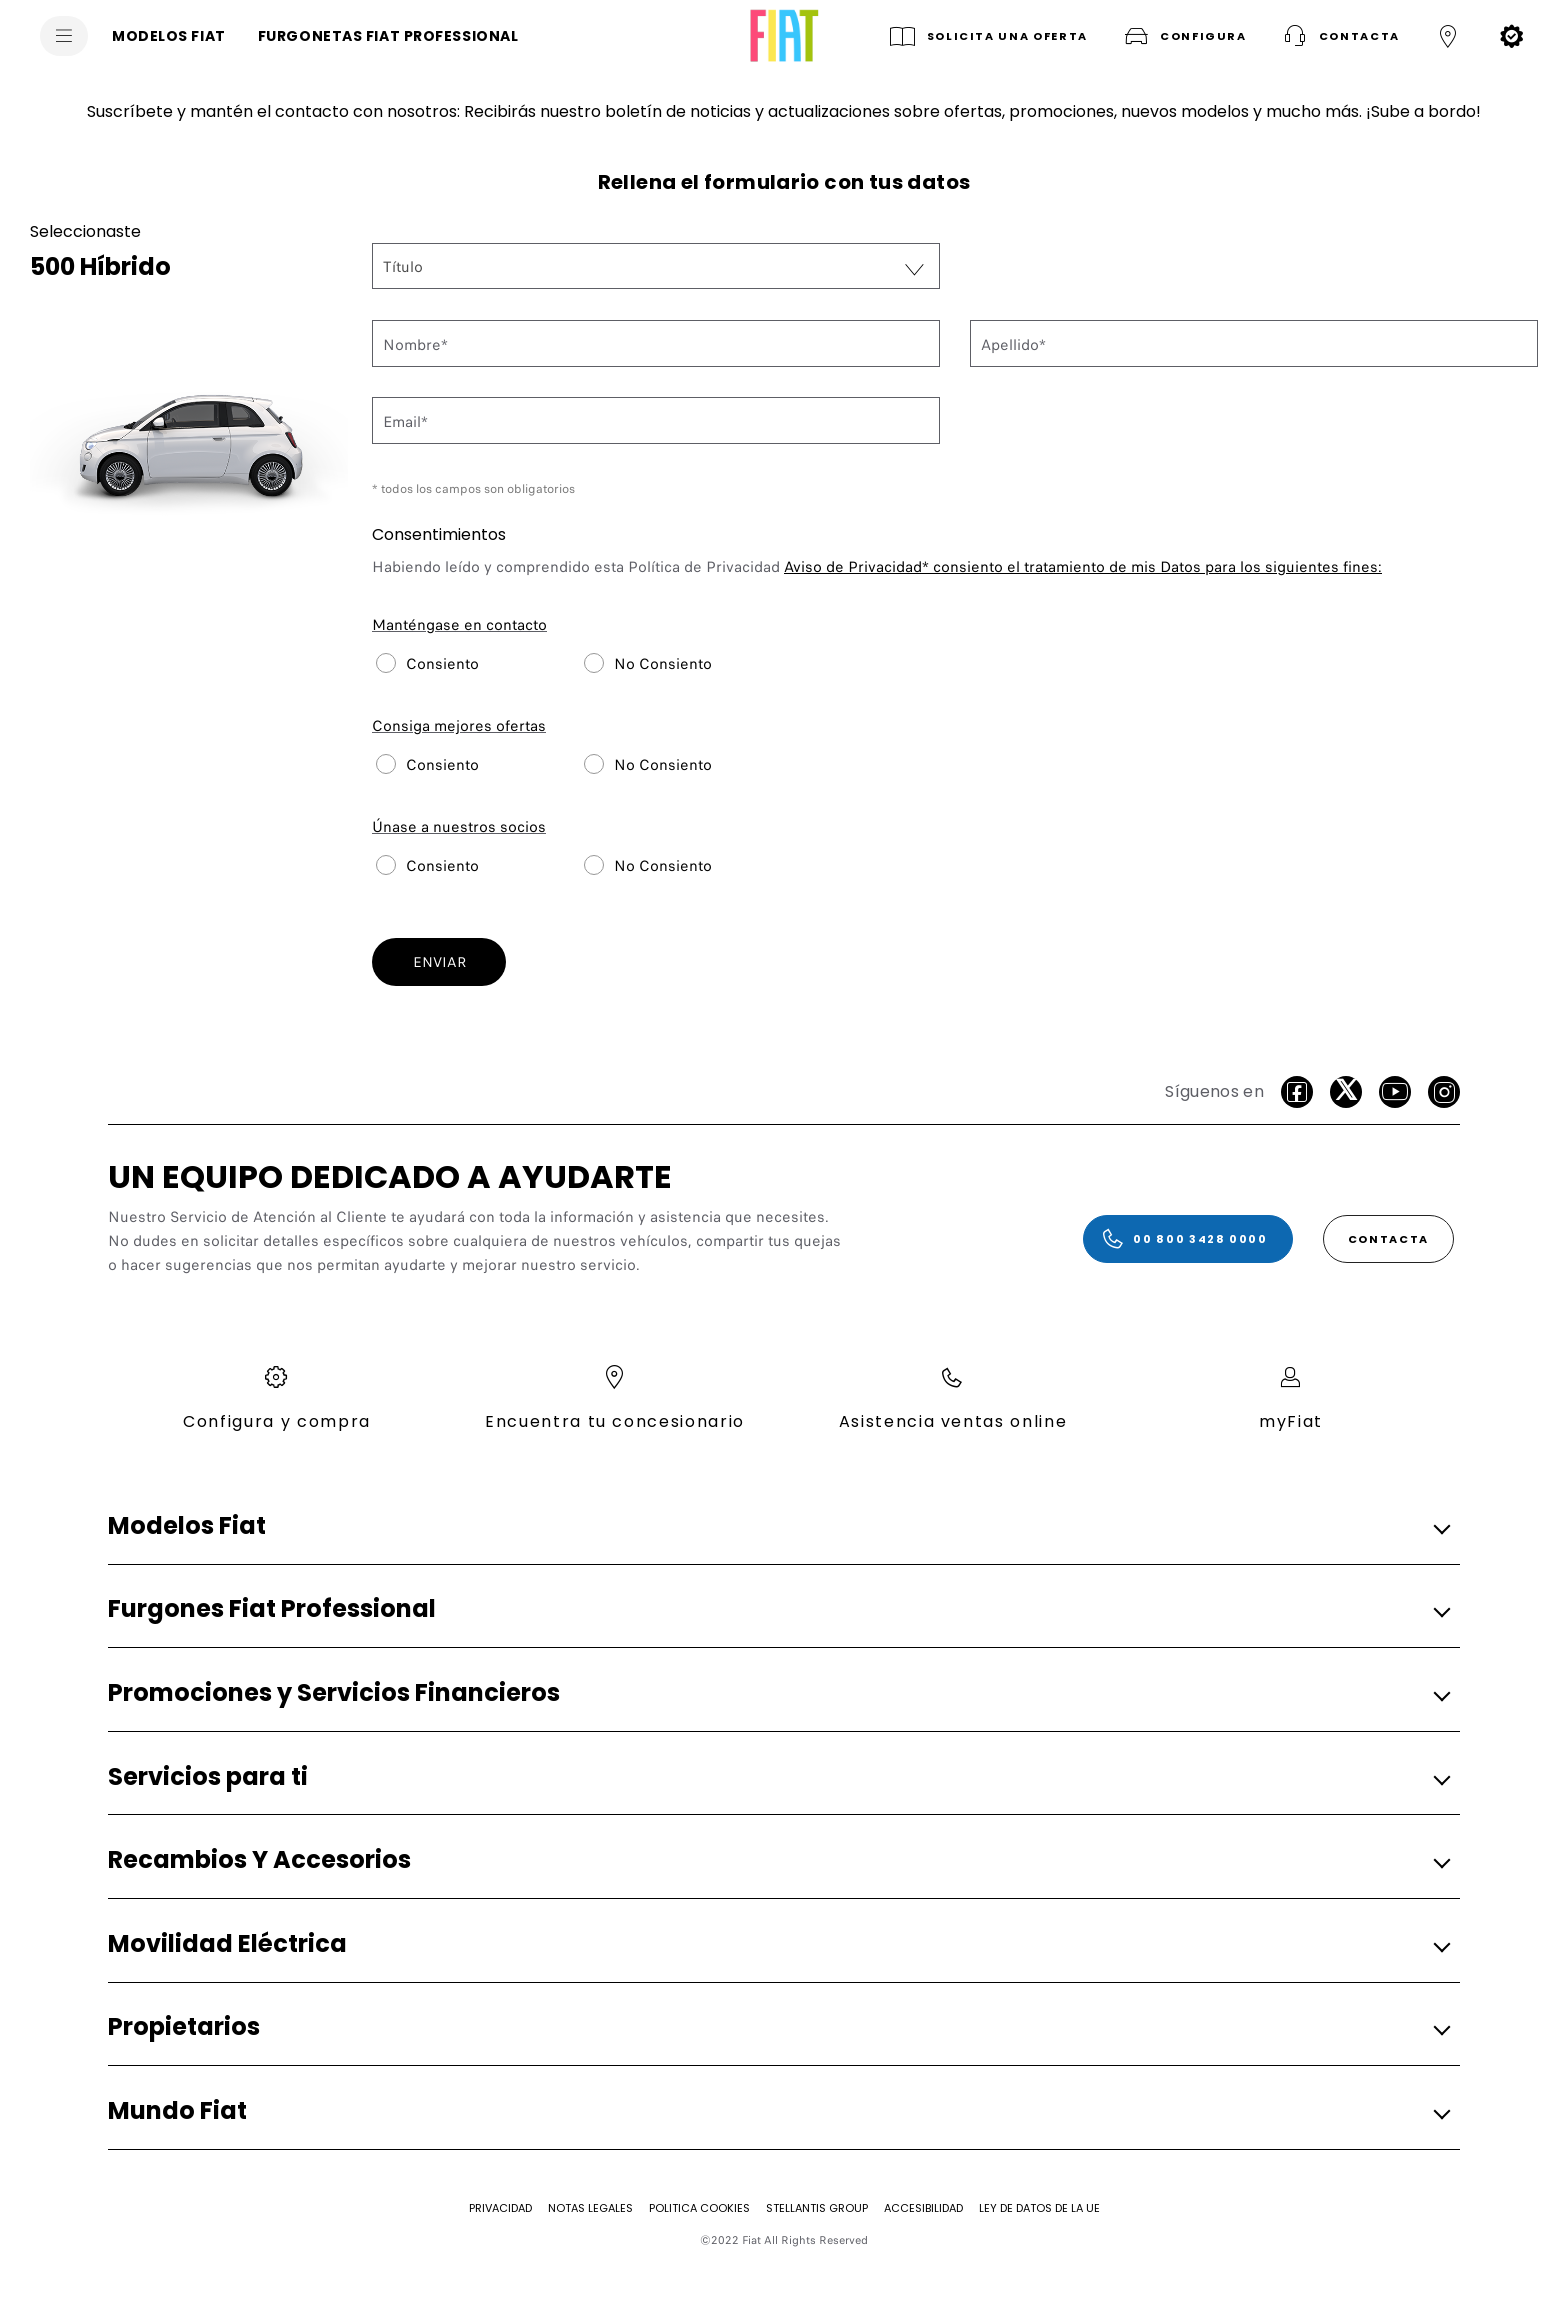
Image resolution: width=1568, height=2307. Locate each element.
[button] (1183, 36)
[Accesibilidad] (923, 2208)
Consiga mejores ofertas (459, 726)
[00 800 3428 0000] (1188, 1239)
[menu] (64, 36)
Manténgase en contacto (459, 625)
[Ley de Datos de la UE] (1039, 2208)
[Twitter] (1346, 1092)
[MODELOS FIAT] (169, 36)
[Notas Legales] (590, 2208)
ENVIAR (439, 962)
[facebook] (1297, 1092)
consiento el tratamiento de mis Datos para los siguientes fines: (1083, 567)
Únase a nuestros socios (459, 827)
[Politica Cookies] (699, 2208)
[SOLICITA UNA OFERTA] (987, 36)
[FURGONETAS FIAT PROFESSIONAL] (388, 36)
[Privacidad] (500, 2208)
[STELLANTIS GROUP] (817, 2208)
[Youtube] (1395, 1092)
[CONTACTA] (1388, 1239)
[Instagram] (1444, 1092)
